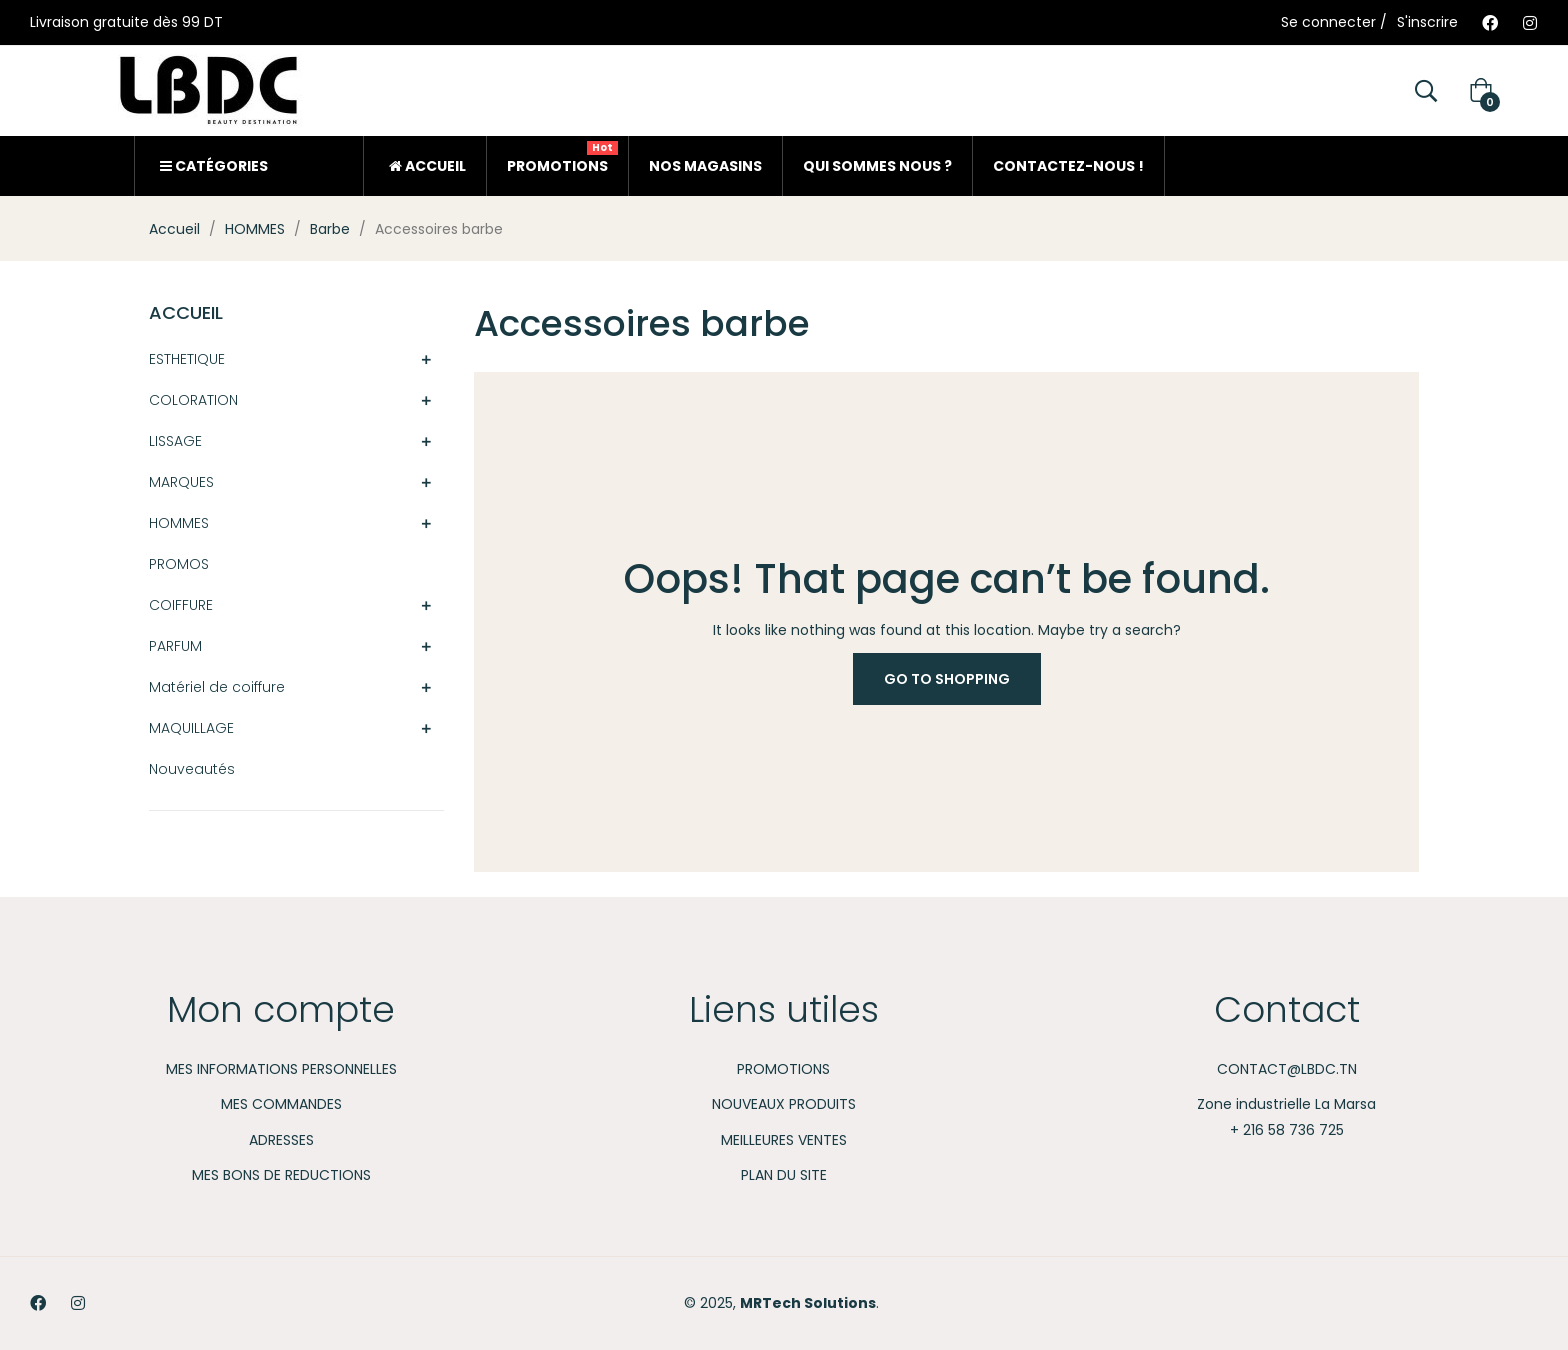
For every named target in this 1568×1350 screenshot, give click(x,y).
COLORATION (193, 400)
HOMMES (179, 523)
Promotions (783, 1069)
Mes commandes (281, 1104)
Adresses (281, 1140)
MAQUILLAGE (191, 728)
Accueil (186, 312)
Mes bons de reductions (281, 1175)
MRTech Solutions (808, 1303)
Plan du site (784, 1175)
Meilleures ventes (784, 1140)
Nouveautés (192, 769)
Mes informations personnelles (281, 1069)
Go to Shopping (947, 679)
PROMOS (179, 564)
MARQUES (181, 482)
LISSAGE (175, 441)
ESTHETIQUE (187, 359)
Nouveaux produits (784, 1104)
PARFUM (175, 646)
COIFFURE (181, 605)
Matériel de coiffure (217, 687)
